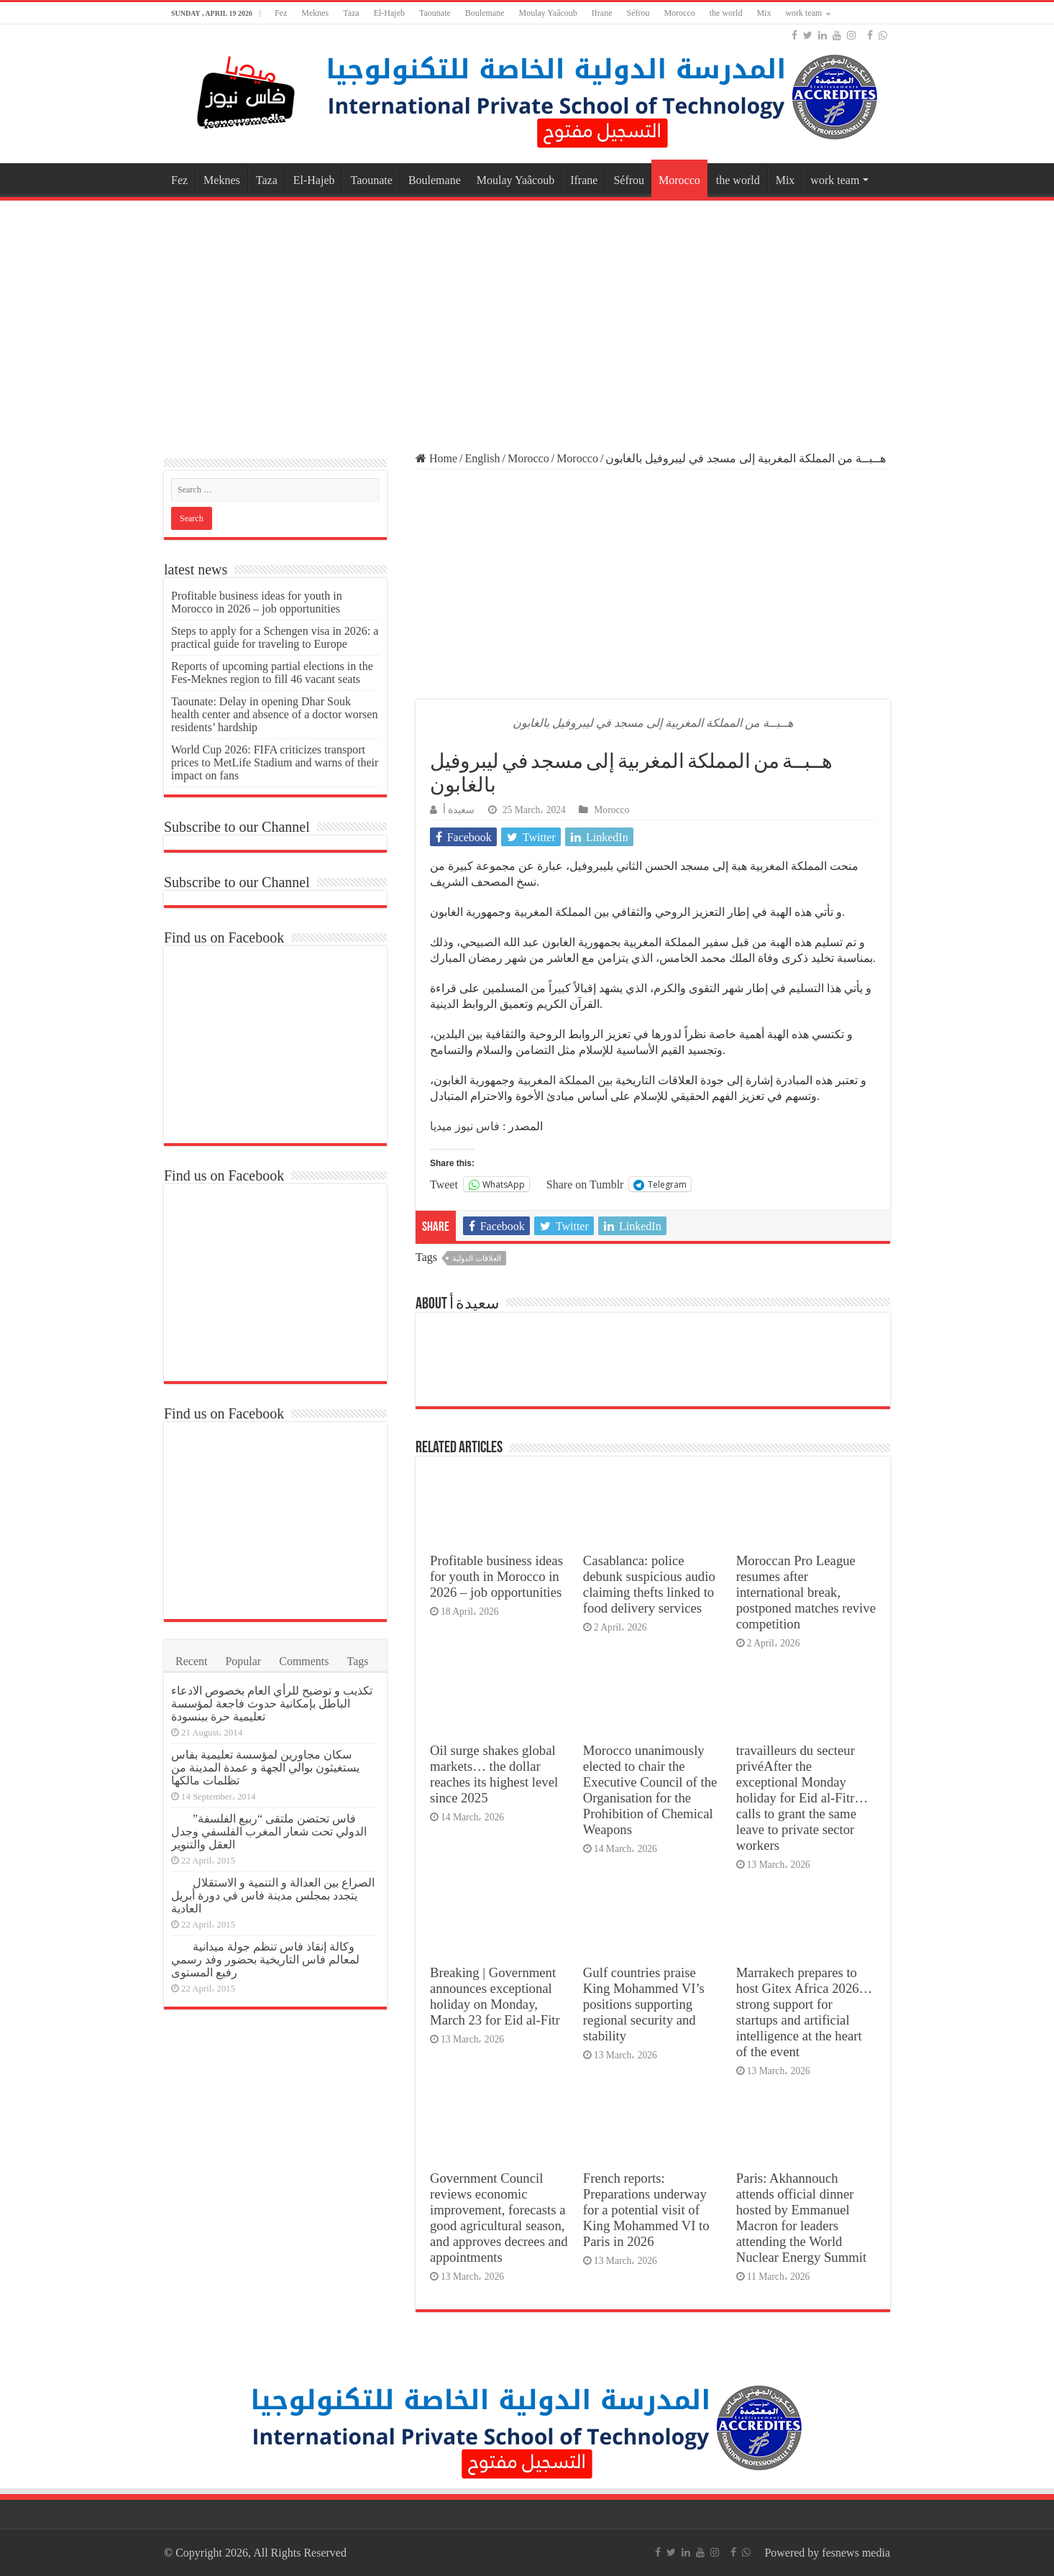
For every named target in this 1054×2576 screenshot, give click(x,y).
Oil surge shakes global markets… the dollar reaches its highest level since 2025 (494, 1774)
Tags (358, 1661)
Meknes (315, 13)
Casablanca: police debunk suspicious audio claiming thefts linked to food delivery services (649, 1584)
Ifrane (602, 13)
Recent (191, 1661)
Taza (351, 13)
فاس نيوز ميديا (465, 1126)
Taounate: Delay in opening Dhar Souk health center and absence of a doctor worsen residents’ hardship (274, 714)
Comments (304, 1661)
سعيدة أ (459, 810)
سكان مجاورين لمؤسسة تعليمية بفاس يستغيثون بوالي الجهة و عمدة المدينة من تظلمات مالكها (265, 1767)
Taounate (435, 13)
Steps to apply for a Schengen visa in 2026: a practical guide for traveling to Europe (274, 637)
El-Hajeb (389, 13)
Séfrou (637, 13)
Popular (243, 1661)
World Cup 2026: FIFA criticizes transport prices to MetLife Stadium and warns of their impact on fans (274, 762)
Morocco (679, 13)
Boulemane (485, 13)
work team (803, 13)
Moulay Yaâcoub (547, 13)
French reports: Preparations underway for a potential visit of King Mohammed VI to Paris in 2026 (646, 2210)
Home (436, 458)
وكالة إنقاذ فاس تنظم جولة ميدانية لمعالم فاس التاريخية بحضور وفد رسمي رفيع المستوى (265, 1959)
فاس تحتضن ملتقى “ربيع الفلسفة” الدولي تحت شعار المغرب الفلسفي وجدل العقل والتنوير (269, 1831)
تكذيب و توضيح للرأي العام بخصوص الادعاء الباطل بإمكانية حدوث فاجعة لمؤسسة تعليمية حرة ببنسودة (271, 1704)
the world (726, 13)
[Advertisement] (527, 319)
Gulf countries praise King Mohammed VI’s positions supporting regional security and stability (644, 2004)
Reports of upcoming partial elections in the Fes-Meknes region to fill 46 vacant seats (272, 672)
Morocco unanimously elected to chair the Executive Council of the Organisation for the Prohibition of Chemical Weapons (650, 1790)
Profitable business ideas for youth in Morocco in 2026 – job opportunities (496, 1576)
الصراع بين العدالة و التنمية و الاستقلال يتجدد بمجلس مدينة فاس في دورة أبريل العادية (273, 1895)
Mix (763, 13)
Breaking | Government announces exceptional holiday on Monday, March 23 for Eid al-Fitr (495, 1996)
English (482, 458)
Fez (281, 13)
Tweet (444, 1184)
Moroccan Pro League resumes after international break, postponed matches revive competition (806, 1592)
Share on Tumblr (585, 1184)
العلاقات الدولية (476, 1258)
